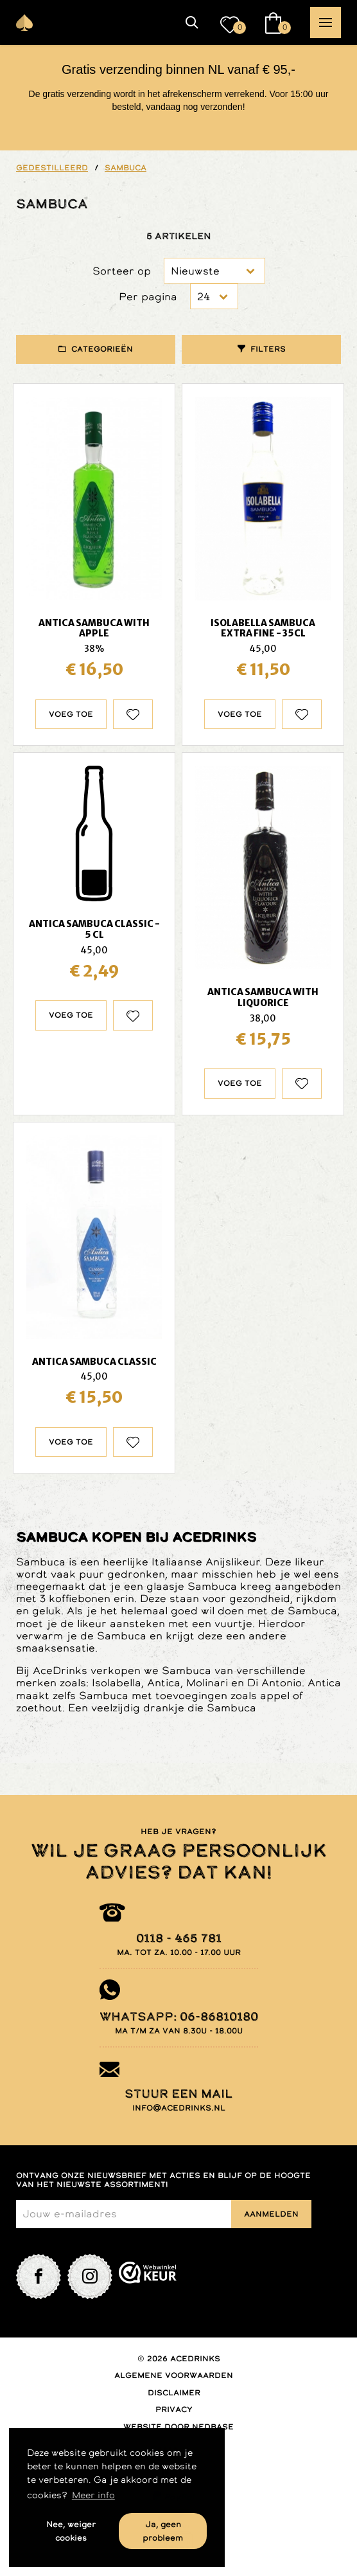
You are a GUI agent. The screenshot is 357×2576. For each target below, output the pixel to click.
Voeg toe (71, 714)
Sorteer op (121, 271)
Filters (268, 349)
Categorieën (102, 349)
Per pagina (148, 297)
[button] (192, 22)
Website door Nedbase (178, 2427)
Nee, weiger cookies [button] (71, 2531)
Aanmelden (271, 2214)
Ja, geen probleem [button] (163, 2531)
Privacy (174, 2409)
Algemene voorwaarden (173, 2375)
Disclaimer (174, 2393)
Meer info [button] (93, 2495)
